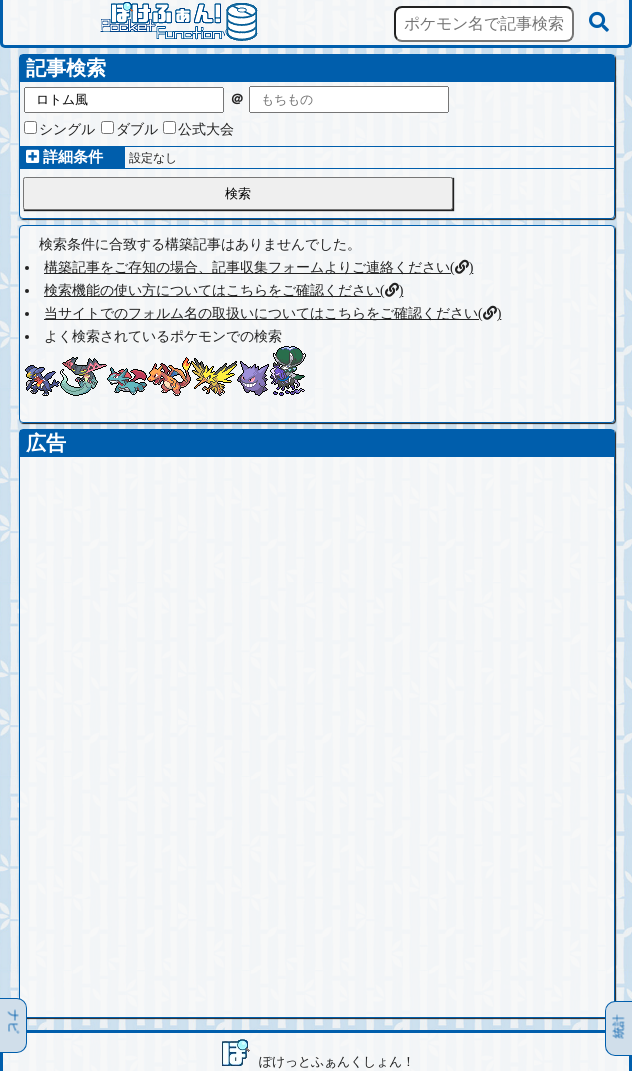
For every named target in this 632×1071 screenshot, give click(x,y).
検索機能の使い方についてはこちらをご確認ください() (223, 290)
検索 (238, 193)
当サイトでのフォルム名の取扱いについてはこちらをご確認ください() (272, 313)
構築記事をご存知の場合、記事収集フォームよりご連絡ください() (258, 267)
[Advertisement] (317, 597)
